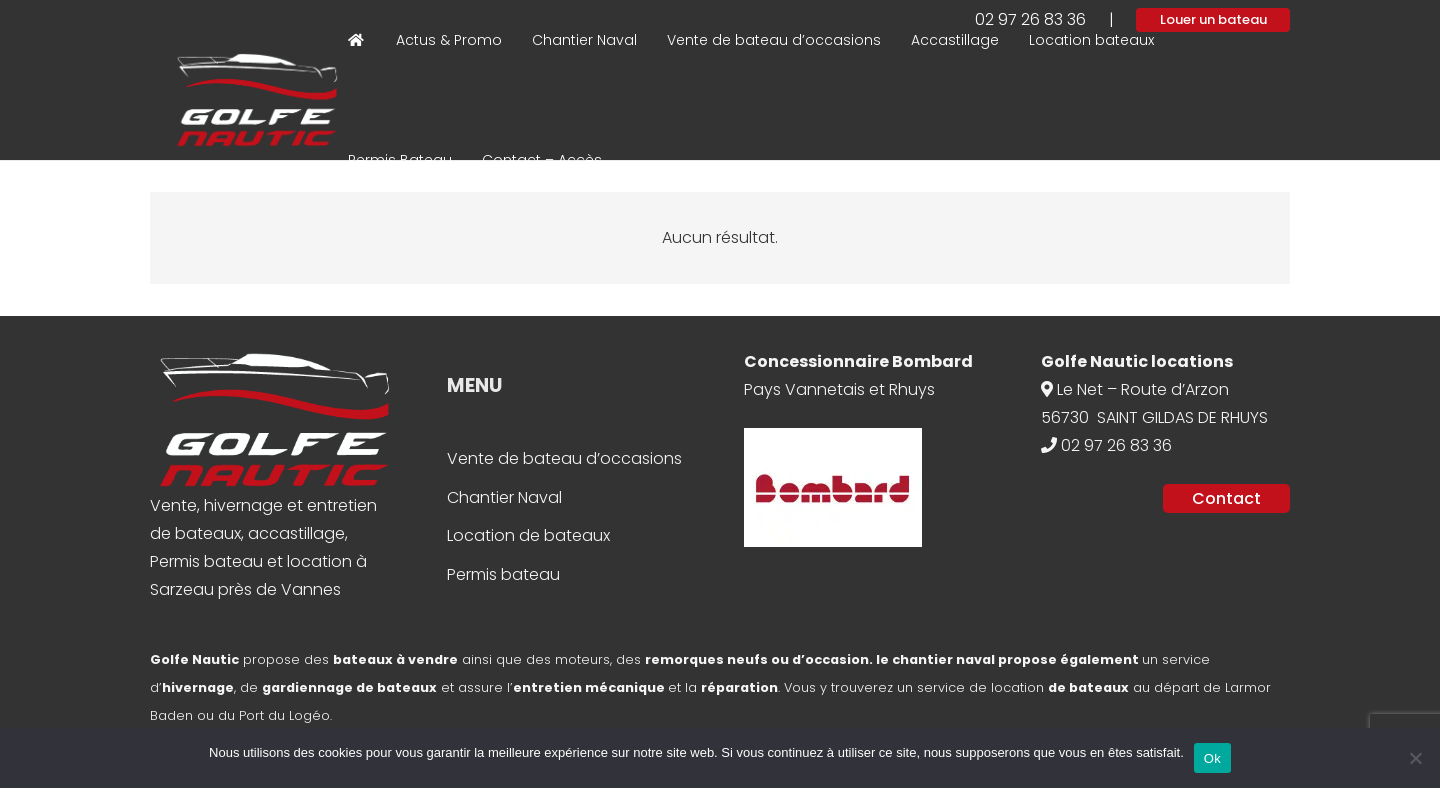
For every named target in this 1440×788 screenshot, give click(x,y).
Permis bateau (503, 574)
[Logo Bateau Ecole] (257, 100)
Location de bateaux (528, 535)
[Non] (1415, 758)
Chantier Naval (504, 497)
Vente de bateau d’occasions (564, 458)
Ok (1212, 758)
